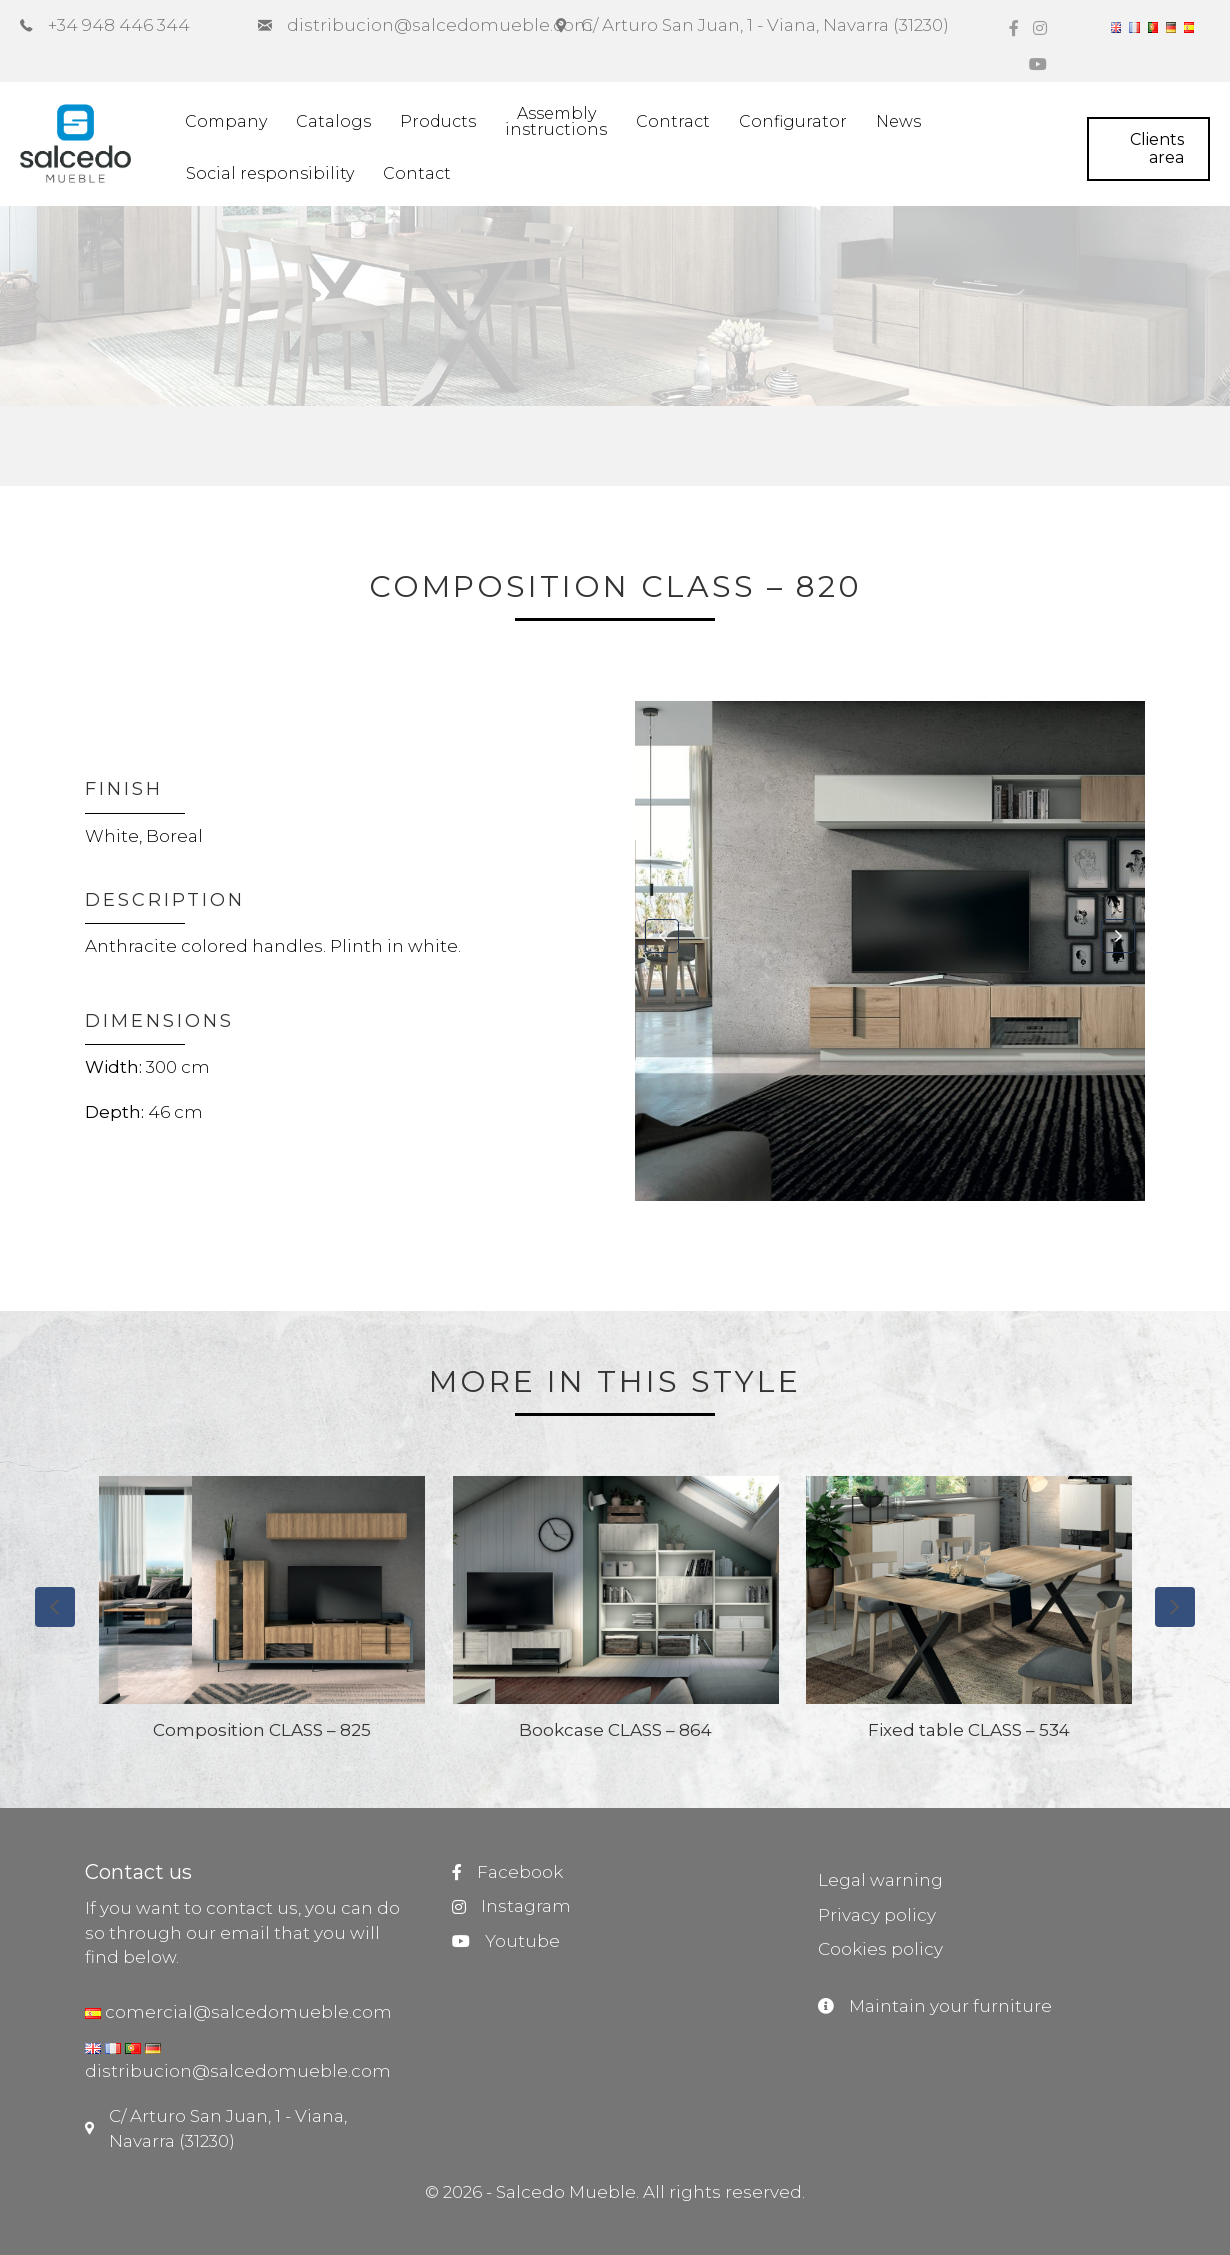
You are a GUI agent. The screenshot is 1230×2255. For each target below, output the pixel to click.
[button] (662, 936)
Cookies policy (880, 1949)
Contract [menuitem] (673, 121)
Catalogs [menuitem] (333, 121)
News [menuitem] (898, 121)
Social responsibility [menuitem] (270, 173)
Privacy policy (877, 1915)
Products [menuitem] (438, 121)
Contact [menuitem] (417, 173)
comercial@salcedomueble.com (246, 2012)
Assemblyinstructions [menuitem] (556, 121)
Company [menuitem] (226, 121)
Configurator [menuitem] (793, 121)
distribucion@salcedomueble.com (238, 2071)
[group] (262, 1617)
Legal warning (880, 1880)
